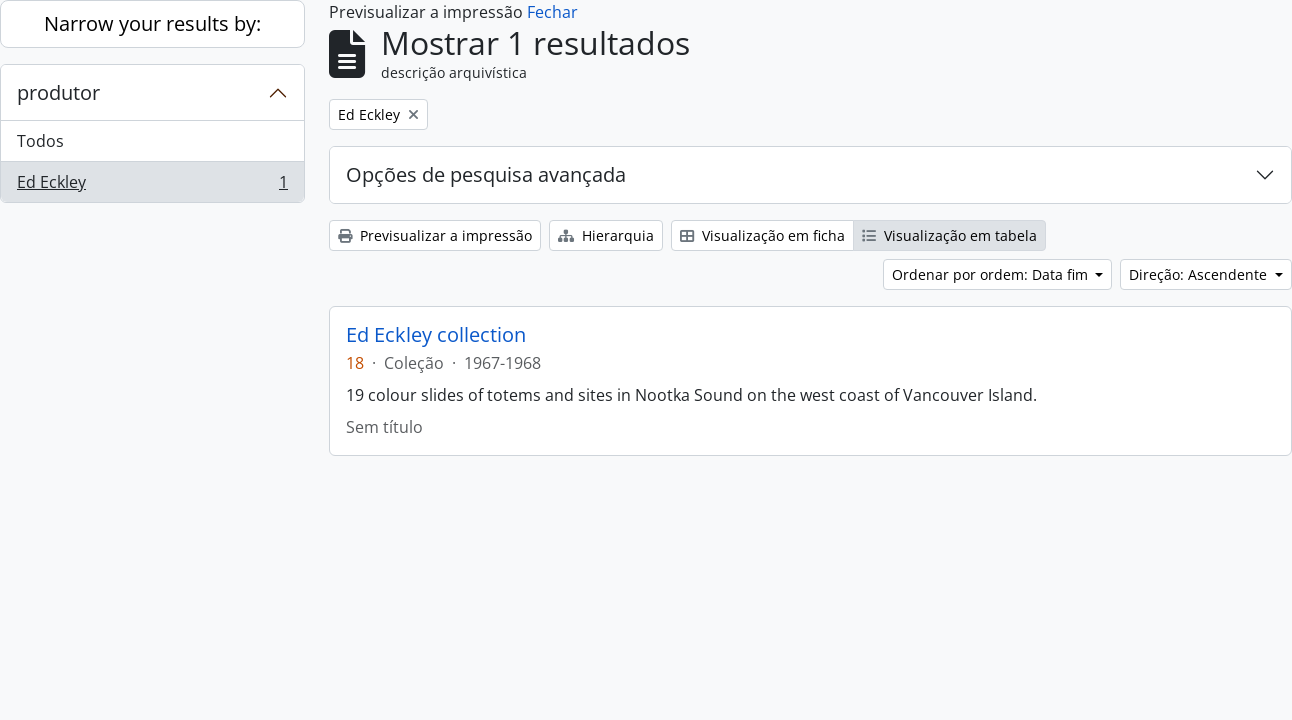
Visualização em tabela (949, 235)
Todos (40, 141)
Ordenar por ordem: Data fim (992, 274)
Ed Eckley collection (436, 335)
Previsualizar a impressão (435, 235)
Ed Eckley (152, 186)
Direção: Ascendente (1200, 274)
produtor (58, 92)
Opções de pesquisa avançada (486, 174)
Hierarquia (606, 235)
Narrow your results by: (152, 23)
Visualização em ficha (762, 235)
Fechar (552, 12)
